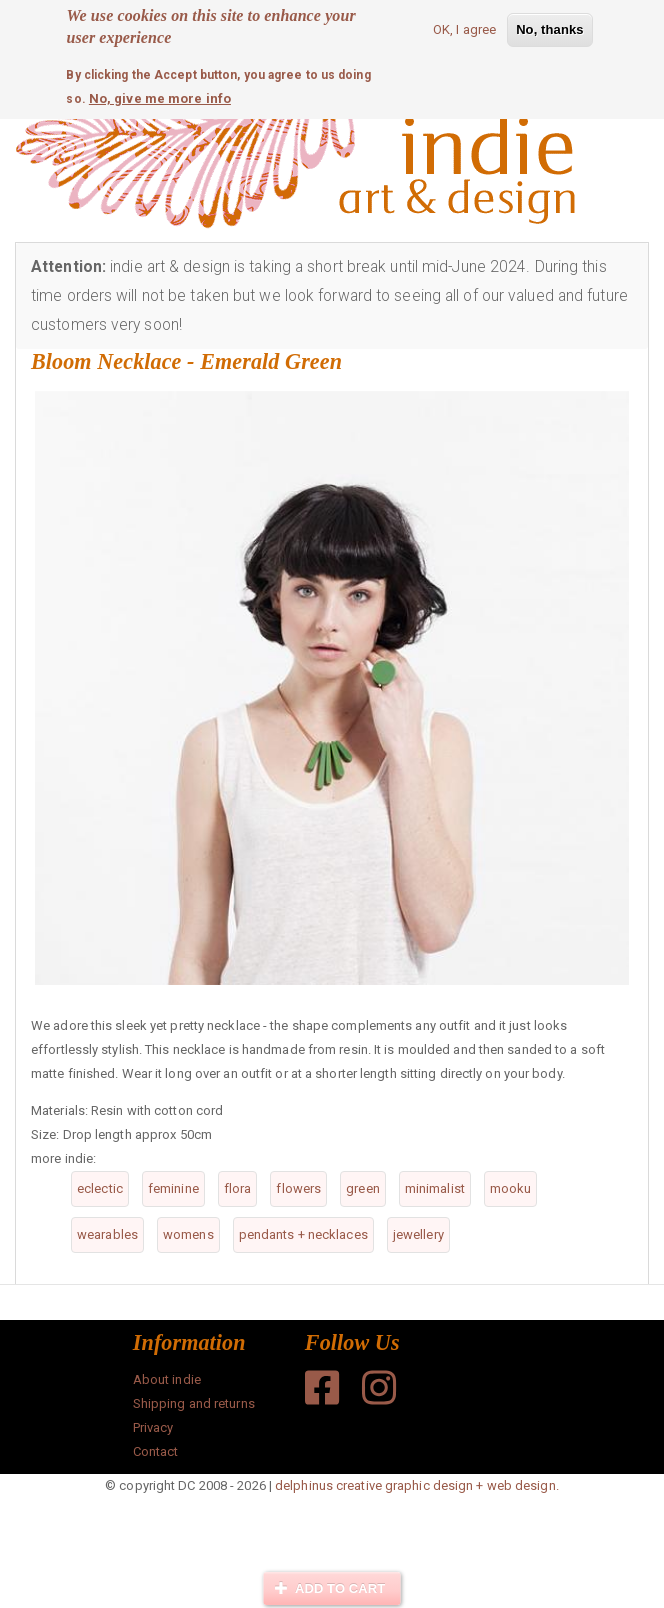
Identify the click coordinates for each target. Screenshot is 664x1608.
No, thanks (549, 25)
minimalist (435, 1188)
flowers (298, 1188)
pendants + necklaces (303, 1234)
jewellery (418, 1234)
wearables (107, 1234)
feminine (173, 1188)
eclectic (100, 1188)
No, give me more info (160, 94)
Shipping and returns (194, 1403)
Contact (156, 1451)
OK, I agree (464, 25)
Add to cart (330, 1588)
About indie (167, 1379)
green (363, 1188)
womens (188, 1234)
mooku (511, 1188)
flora (238, 1188)
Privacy (153, 1427)
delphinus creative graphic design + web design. (417, 1485)
